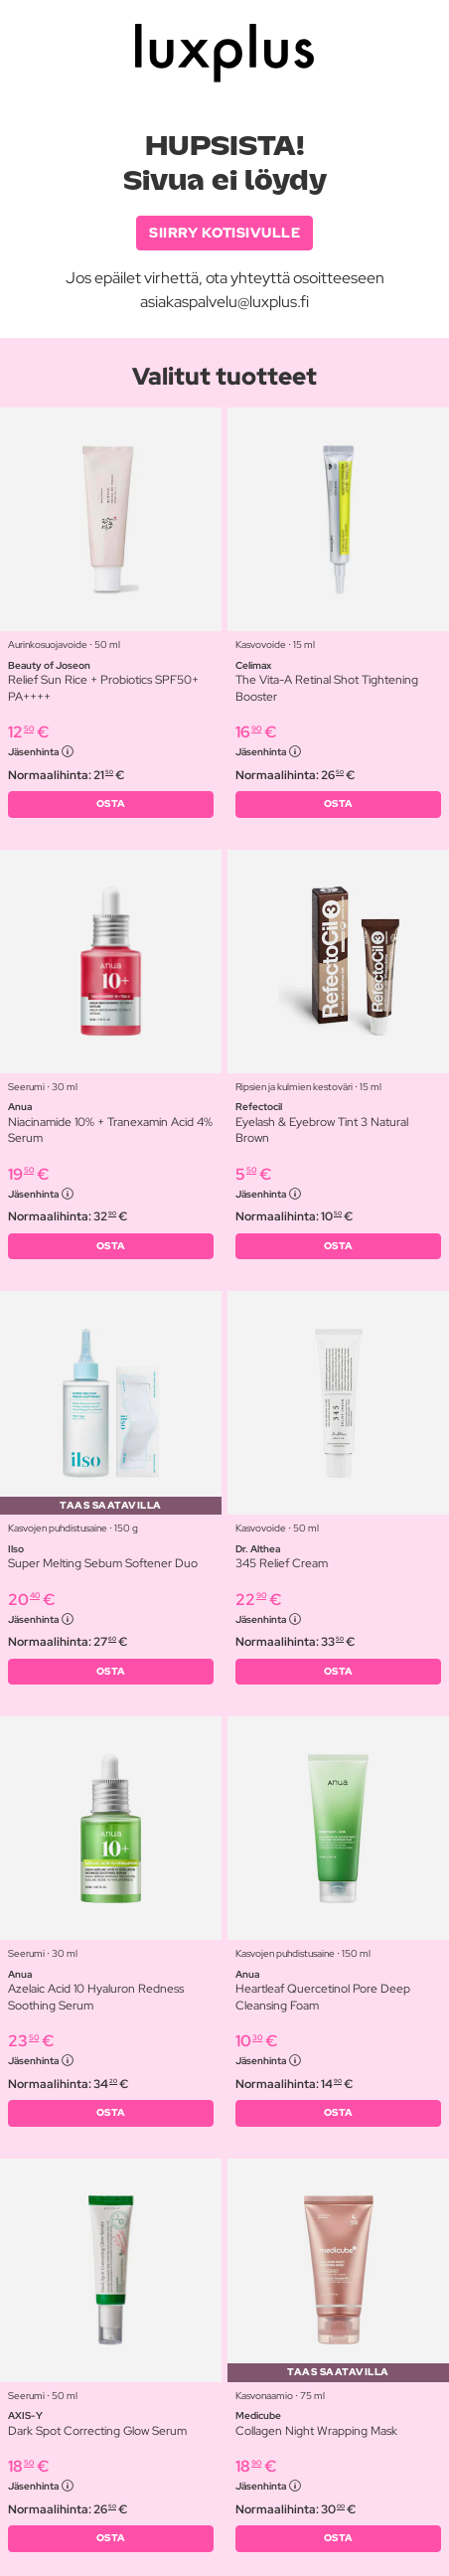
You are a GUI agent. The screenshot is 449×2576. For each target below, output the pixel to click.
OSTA (111, 803)
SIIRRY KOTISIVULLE (224, 233)
